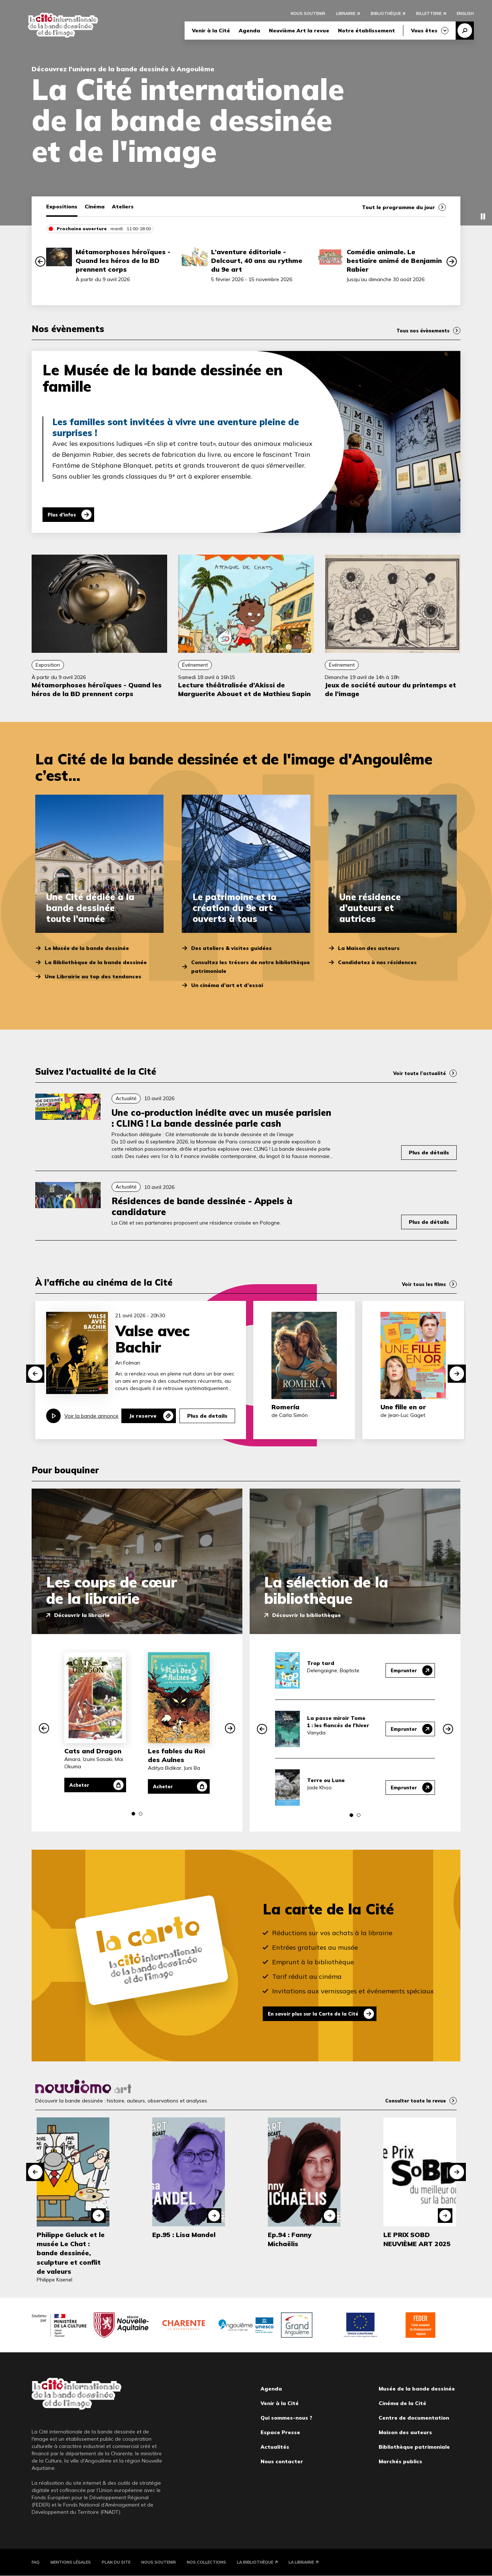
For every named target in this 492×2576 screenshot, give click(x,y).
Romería (285, 1407)
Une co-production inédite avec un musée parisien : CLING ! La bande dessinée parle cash (221, 1118)
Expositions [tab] (61, 206)
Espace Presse (280, 2432)
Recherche (465, 32)
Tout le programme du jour (398, 207)
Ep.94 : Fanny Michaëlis (289, 2239)
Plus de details (207, 1416)
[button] (40, 261)
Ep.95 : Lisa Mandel (183, 2234)
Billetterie (428, 15)
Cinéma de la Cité (402, 2403)
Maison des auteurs (405, 2432)
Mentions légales (71, 2562)
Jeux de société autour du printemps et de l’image (390, 689)
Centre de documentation (414, 2418)
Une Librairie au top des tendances (93, 976)
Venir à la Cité (211, 32)
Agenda (249, 32)
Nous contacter (282, 2461)
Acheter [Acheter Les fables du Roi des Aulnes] (167, 1786)
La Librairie (301, 2562)
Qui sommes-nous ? (286, 2418)
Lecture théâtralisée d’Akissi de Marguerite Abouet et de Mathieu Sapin (244, 689)
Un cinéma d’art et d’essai (227, 985)
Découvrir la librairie (82, 1615)
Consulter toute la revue (412, 2100)
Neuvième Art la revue (299, 32)
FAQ (36, 2562)
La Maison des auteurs (369, 948)
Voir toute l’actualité (417, 1073)
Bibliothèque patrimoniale (414, 2447)
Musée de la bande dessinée (417, 2388)
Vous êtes (424, 32)
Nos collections (206, 2562)
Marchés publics (400, 2461)
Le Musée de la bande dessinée (87, 948)
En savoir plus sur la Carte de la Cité (320, 2013)
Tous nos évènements (420, 330)
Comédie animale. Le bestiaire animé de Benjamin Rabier (394, 260)
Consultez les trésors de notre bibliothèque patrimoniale (250, 966)
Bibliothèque (386, 15)
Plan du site (116, 2562)
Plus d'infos (65, 514)
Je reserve (143, 1416)
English (465, 15)
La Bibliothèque (255, 2562)
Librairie (345, 15)
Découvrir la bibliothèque (306, 1615)
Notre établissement (366, 32)
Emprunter (402, 1670)
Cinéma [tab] (95, 206)
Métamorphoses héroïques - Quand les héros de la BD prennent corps (123, 260)
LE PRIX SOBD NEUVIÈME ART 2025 (417, 2239)
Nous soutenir (308, 15)
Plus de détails (429, 1152)
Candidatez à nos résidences (377, 962)
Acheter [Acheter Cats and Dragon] (83, 1785)
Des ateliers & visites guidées (231, 948)
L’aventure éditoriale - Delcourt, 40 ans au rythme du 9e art (256, 260)
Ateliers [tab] (123, 206)
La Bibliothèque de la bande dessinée (96, 962)
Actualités (275, 2447)
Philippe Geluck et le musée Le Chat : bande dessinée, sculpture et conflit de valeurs (71, 2253)
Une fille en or (403, 1407)
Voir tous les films (422, 1284)
